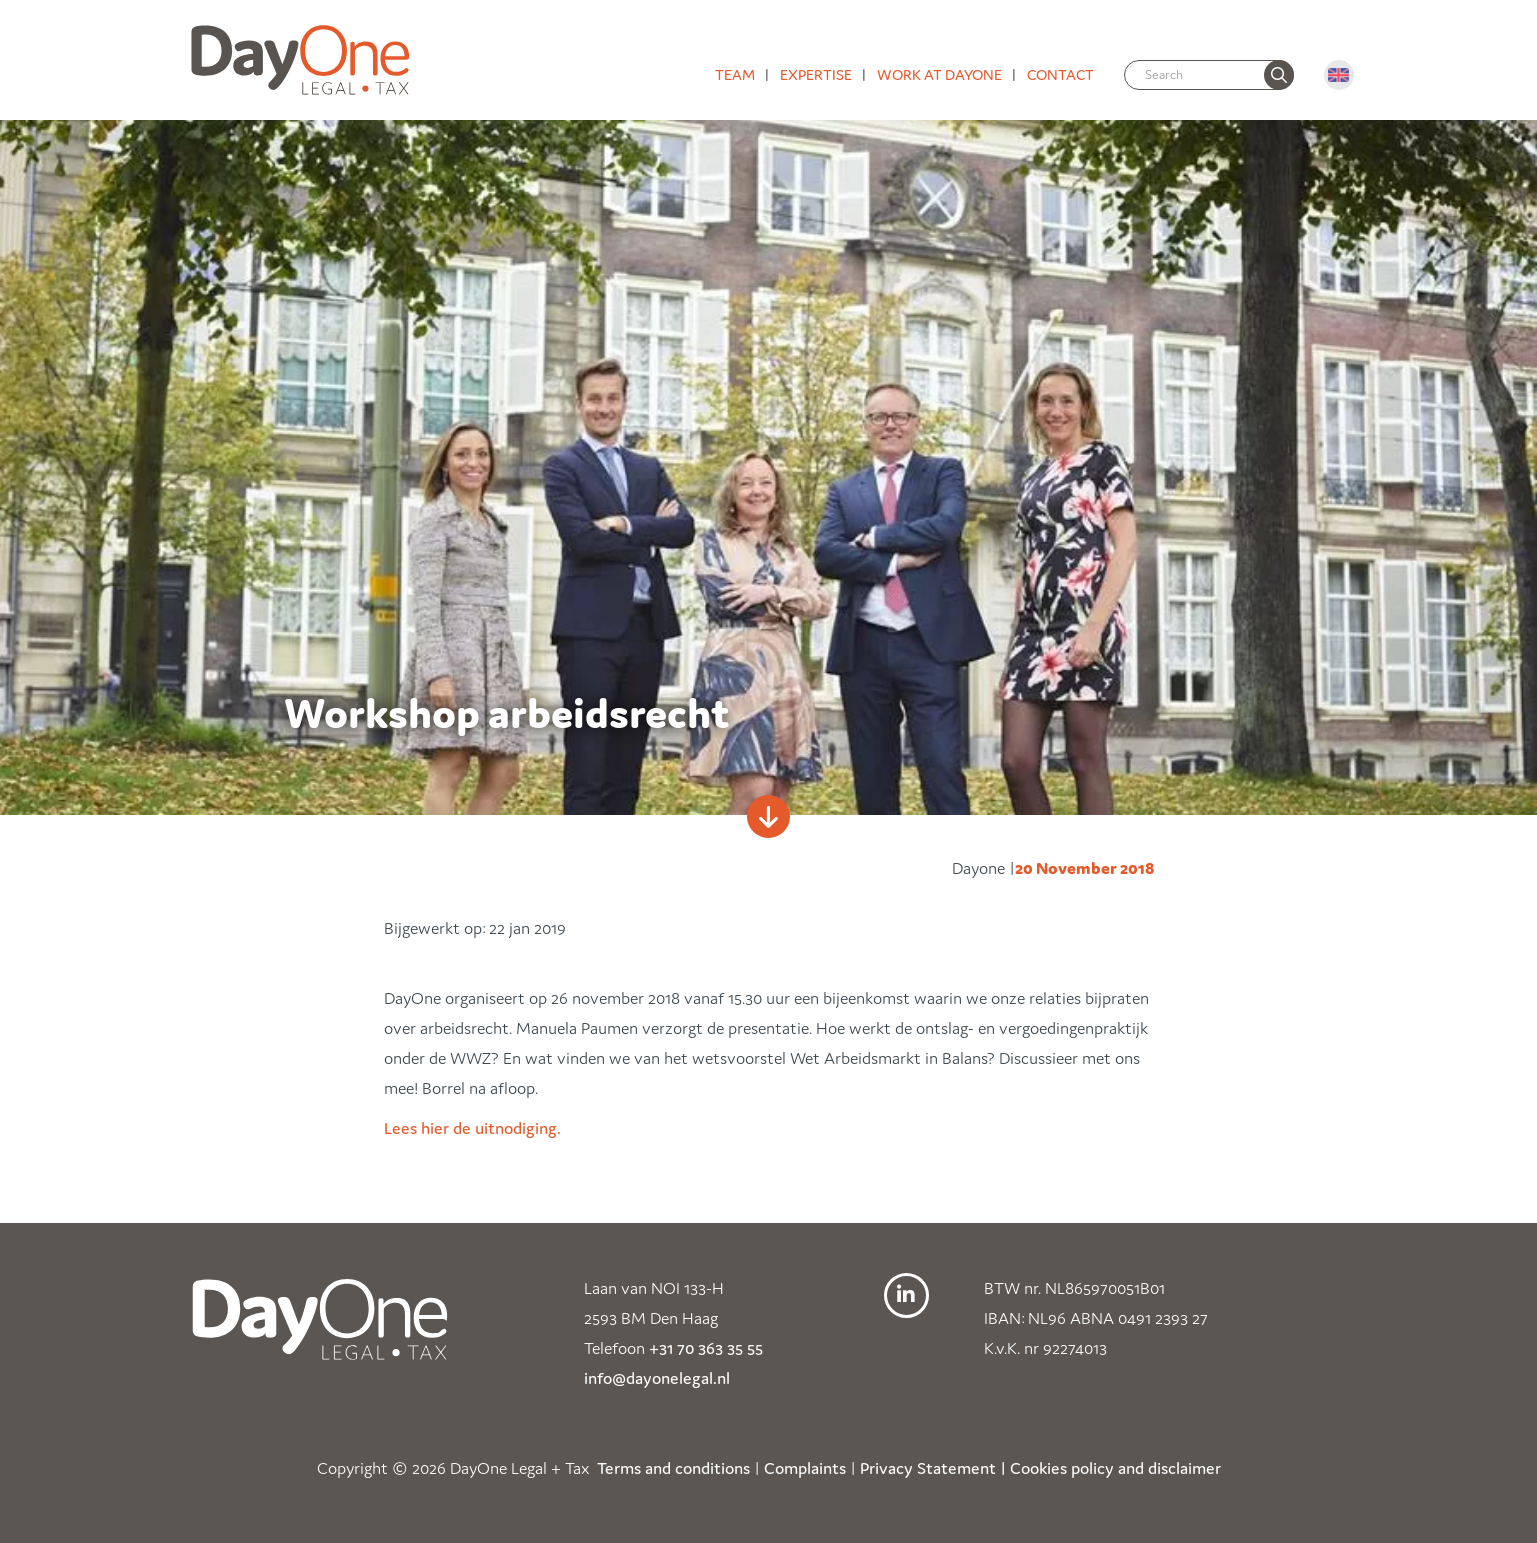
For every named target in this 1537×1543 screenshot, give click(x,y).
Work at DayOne (939, 74)
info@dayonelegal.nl (657, 1378)
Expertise (816, 74)
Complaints (805, 1468)
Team (735, 74)
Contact (1060, 74)
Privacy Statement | (933, 1468)
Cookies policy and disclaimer (1115, 1468)
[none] (1279, 75)
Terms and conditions (673, 1468)
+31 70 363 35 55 (706, 1348)
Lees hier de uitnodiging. (472, 1128)
